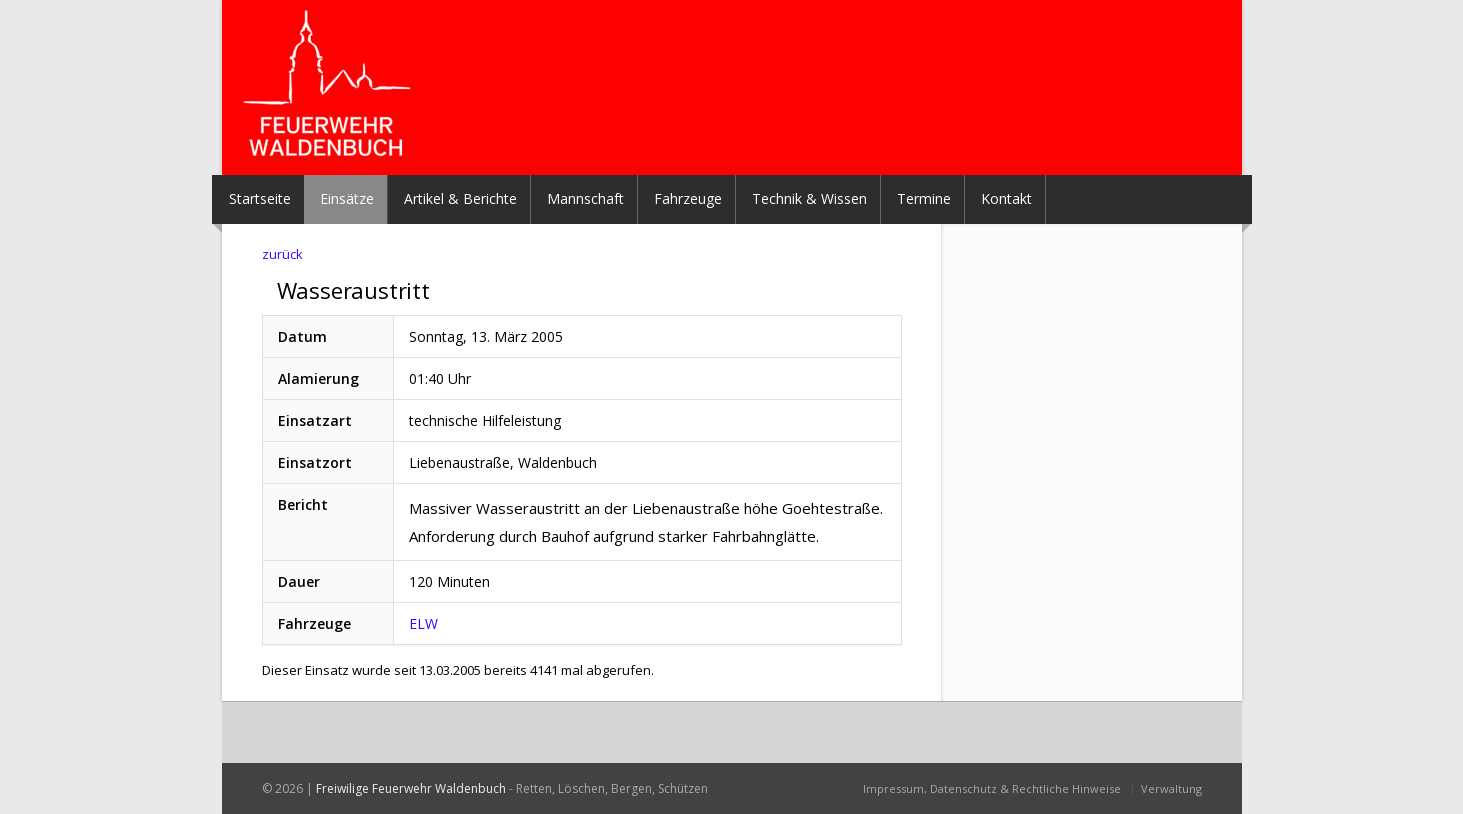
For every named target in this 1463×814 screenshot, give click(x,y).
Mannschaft (585, 198)
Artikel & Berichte (460, 198)
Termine (924, 198)
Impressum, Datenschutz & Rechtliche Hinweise (992, 788)
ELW (423, 623)
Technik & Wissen (809, 198)
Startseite (260, 198)
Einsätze (347, 198)
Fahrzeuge (688, 198)
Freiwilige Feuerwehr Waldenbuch (411, 788)
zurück (282, 254)
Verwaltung (1171, 788)
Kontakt (1006, 198)
